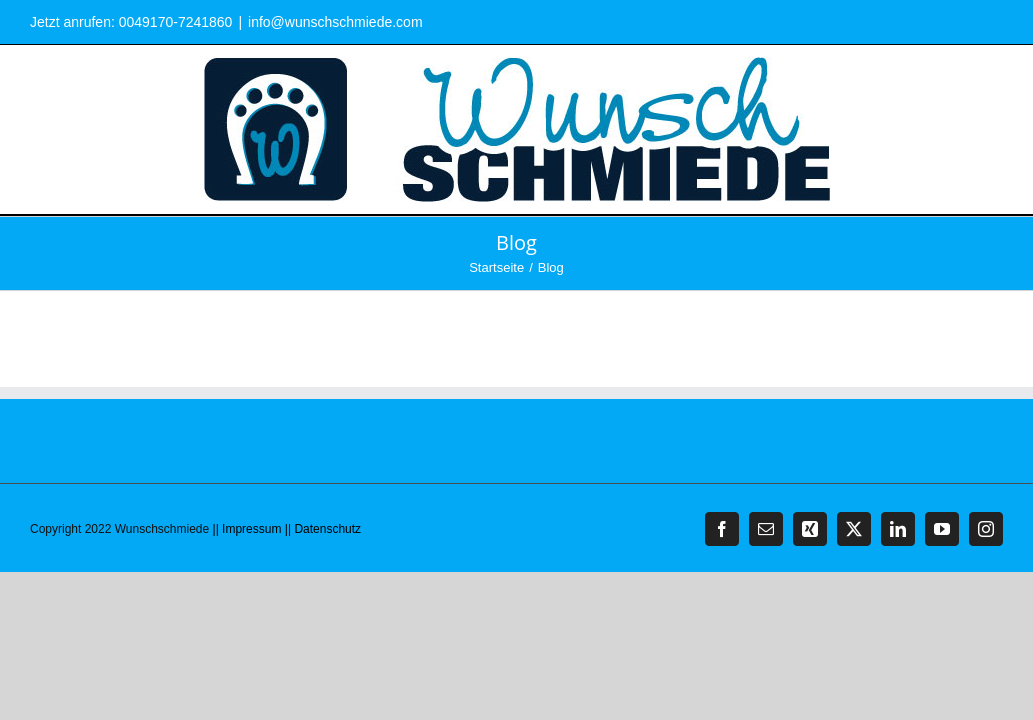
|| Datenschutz (323, 529)
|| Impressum (247, 529)
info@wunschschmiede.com (335, 22)
